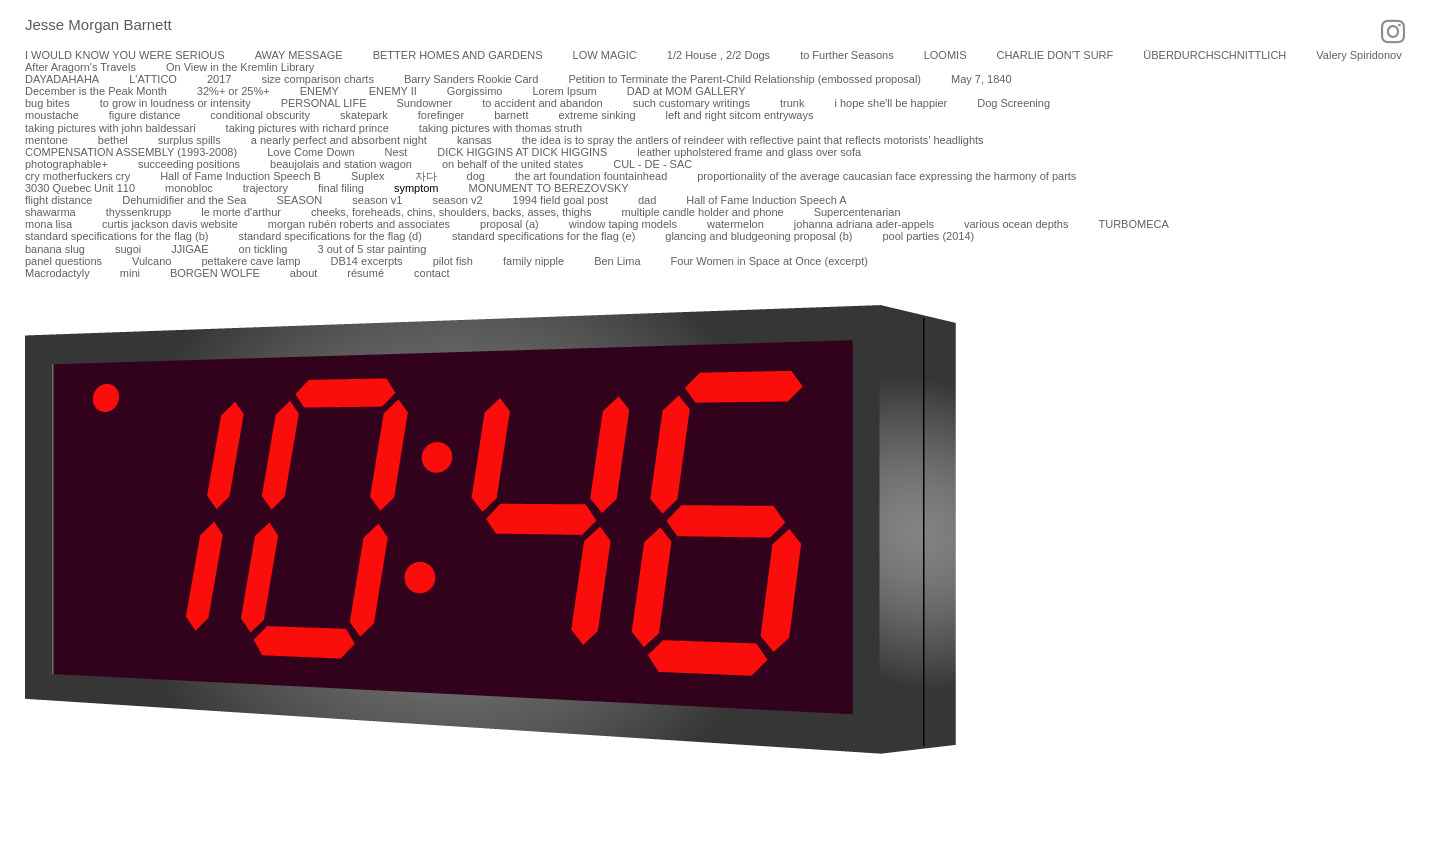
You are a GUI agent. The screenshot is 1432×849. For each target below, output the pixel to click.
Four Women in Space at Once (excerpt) (769, 261)
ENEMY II (393, 91)
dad (647, 200)
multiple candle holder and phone (703, 212)
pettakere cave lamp (250, 261)
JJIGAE (189, 249)
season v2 (457, 200)
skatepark (364, 115)
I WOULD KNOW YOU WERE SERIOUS (125, 55)
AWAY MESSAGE (299, 55)
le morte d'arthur (241, 212)
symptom (416, 188)
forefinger (441, 115)
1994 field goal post (560, 200)
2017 (219, 79)
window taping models (623, 224)
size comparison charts (317, 79)
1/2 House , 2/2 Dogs (718, 55)
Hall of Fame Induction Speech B (240, 176)
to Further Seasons (847, 55)
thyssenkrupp (138, 212)
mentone (46, 140)
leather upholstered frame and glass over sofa (749, 152)
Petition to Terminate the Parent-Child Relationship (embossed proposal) (744, 79)
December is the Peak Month (96, 91)
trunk (792, 103)
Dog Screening (1013, 103)
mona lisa (48, 224)
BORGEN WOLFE (215, 273)
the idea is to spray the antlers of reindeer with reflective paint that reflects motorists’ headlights (753, 140)
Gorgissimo (475, 91)
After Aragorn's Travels (80, 67)
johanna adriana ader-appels (864, 224)
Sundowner (424, 103)
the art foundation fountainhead (591, 176)
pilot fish (453, 261)
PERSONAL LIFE (324, 103)
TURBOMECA (1133, 224)
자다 (426, 176)
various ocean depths (1016, 224)
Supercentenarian (857, 212)
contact (431, 273)
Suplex (368, 176)
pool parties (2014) (928, 236)
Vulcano (151, 261)
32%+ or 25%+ (233, 91)
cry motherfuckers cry (77, 176)
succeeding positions (189, 164)
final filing (341, 188)
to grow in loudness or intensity (175, 103)
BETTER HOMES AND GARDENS (458, 55)
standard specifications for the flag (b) (116, 236)
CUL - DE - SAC (652, 164)
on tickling (263, 249)
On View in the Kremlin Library (240, 67)
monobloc (189, 188)
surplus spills (189, 140)
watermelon (735, 224)
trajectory (265, 188)
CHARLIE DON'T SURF (1054, 55)
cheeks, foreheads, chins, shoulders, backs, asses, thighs (451, 212)
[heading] (86, 26)
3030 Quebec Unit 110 (80, 188)
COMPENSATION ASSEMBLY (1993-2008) (131, 152)
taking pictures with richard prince (307, 128)
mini (130, 273)
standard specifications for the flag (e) (543, 236)
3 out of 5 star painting (371, 249)
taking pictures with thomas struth (500, 128)
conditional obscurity (260, 115)
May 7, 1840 (981, 79)
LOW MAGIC (605, 55)
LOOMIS (945, 55)
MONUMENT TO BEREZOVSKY (549, 188)
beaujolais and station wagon (341, 164)
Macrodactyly (57, 273)
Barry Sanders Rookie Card (471, 79)
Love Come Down (310, 152)
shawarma (50, 212)
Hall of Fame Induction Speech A (766, 200)
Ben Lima (617, 261)
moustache (52, 115)
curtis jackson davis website (170, 224)
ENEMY (319, 91)
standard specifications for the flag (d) (329, 236)
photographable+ (66, 164)
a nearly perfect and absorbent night (339, 140)
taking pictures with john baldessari (110, 128)
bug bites (47, 103)
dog (476, 176)
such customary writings (691, 103)
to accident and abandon (542, 103)
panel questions (63, 261)
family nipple (533, 261)
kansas (474, 140)
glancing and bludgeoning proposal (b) (758, 236)
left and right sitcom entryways (740, 115)
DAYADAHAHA (62, 79)
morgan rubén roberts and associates (359, 224)
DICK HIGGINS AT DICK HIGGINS (522, 152)
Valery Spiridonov (1358, 55)
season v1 (377, 200)
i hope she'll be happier (890, 103)
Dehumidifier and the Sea (184, 200)
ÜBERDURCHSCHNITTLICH (1214, 55)
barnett (511, 115)
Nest (396, 152)
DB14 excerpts (366, 261)
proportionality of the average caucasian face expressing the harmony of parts (886, 176)
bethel (113, 140)
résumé (365, 273)
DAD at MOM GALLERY (686, 91)
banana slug (55, 249)
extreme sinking (596, 115)
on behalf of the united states (512, 164)
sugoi (128, 249)
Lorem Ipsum (564, 91)
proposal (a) (509, 224)
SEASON (299, 200)
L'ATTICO (153, 79)
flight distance (58, 200)
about (304, 273)
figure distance (145, 115)
